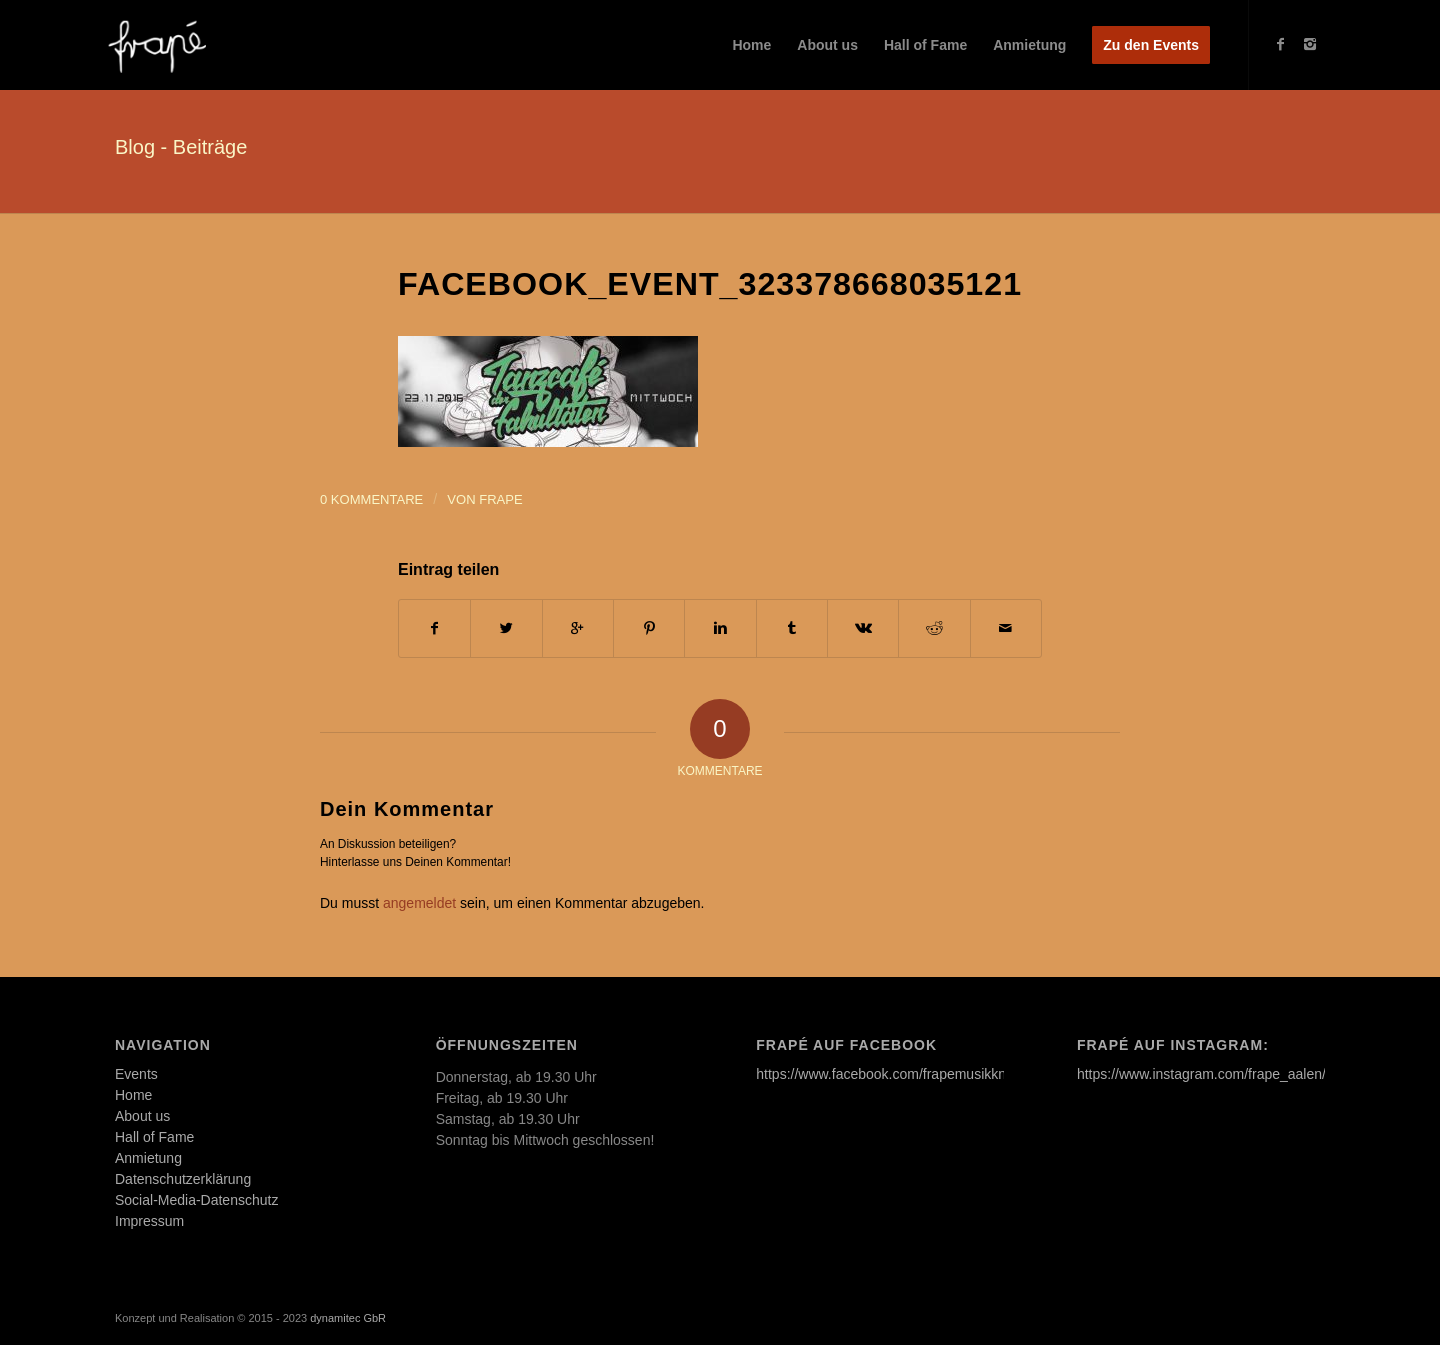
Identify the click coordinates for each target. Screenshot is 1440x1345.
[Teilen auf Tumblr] (792, 628)
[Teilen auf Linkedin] (720, 628)
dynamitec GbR (348, 1318)
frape (500, 499)
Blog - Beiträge (181, 147)
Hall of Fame (154, 1137)
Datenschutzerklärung (183, 1179)
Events (136, 1074)
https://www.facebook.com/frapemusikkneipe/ (896, 1074)
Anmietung (148, 1158)
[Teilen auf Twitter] (506, 628)
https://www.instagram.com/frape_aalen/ (1201, 1074)
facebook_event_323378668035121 (710, 284)
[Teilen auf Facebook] (434, 628)
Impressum (149, 1221)
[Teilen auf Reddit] (934, 628)
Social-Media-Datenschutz (196, 1200)
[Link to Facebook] (1280, 44)
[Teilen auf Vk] (863, 628)
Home (133, 1095)
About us (142, 1116)
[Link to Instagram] (1310, 44)
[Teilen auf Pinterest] (649, 628)
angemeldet (419, 903)
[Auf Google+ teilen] (578, 628)
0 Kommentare (371, 499)
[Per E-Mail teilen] (1006, 628)
